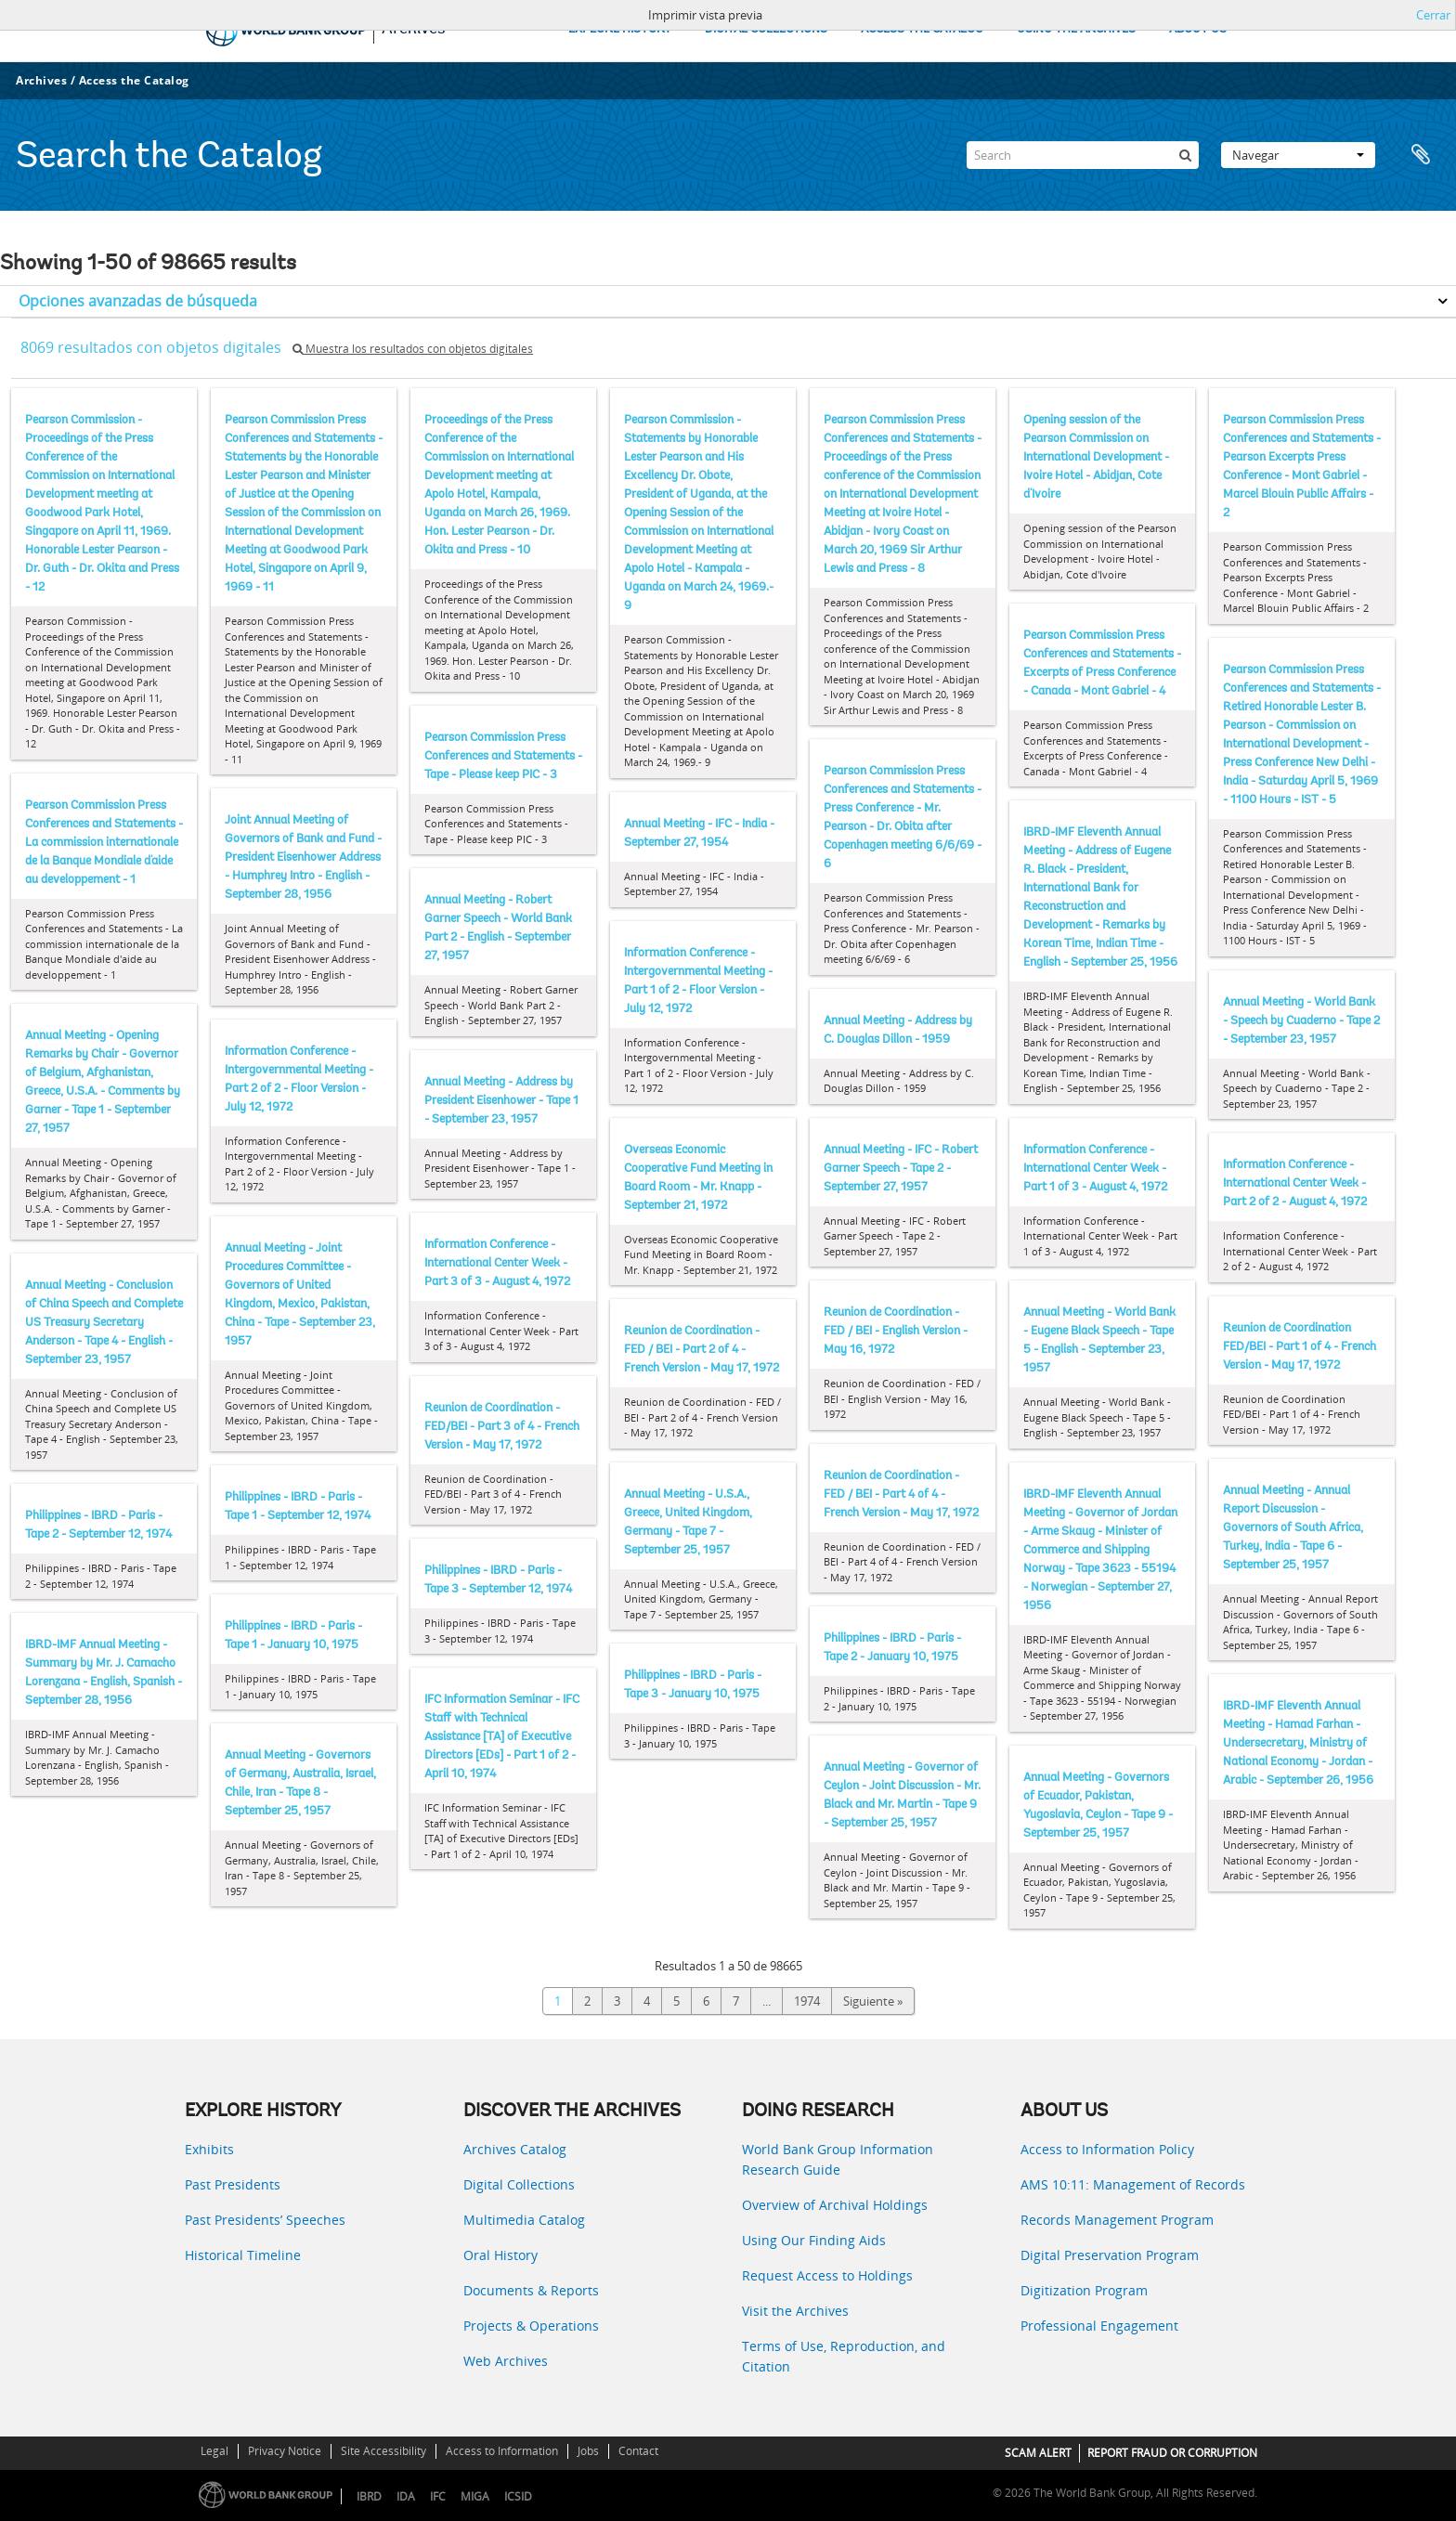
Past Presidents (232, 2184)
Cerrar (1433, 14)
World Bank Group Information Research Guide (837, 2159)
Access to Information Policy (1107, 2149)
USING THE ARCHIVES (1076, 29)
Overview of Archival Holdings (835, 2205)
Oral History (500, 2255)
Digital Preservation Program (1109, 2255)
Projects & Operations (531, 2325)
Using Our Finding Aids (814, 2240)
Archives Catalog (514, 2149)
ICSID (518, 2496)
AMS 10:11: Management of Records (1132, 2184)
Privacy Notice (284, 2451)
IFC (438, 2496)
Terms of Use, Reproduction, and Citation (843, 2356)
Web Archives (505, 2361)
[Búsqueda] (1185, 155)
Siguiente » (873, 2001)
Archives (41, 80)
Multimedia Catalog (524, 2220)
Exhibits (209, 2149)
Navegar (1298, 155)
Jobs (588, 2451)
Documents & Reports (531, 2290)
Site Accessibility (383, 2451)
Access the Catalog (134, 80)
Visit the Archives (795, 2311)
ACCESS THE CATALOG (922, 29)
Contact (638, 2451)
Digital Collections (519, 2184)
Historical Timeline (243, 2255)
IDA (405, 2496)
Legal (214, 2451)
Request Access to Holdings (827, 2275)
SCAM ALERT (1038, 2453)
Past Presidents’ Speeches (265, 2220)
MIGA (475, 2496)
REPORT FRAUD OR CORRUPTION (1172, 2453)
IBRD (369, 2496)
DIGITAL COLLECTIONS (766, 29)
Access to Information (502, 2451)
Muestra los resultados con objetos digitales (412, 349)
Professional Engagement (1099, 2325)
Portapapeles (1421, 155)
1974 (807, 2001)
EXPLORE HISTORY (619, 29)
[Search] (1083, 155)
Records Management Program (1117, 2220)
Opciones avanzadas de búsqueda (138, 301)
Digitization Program (1084, 2290)
